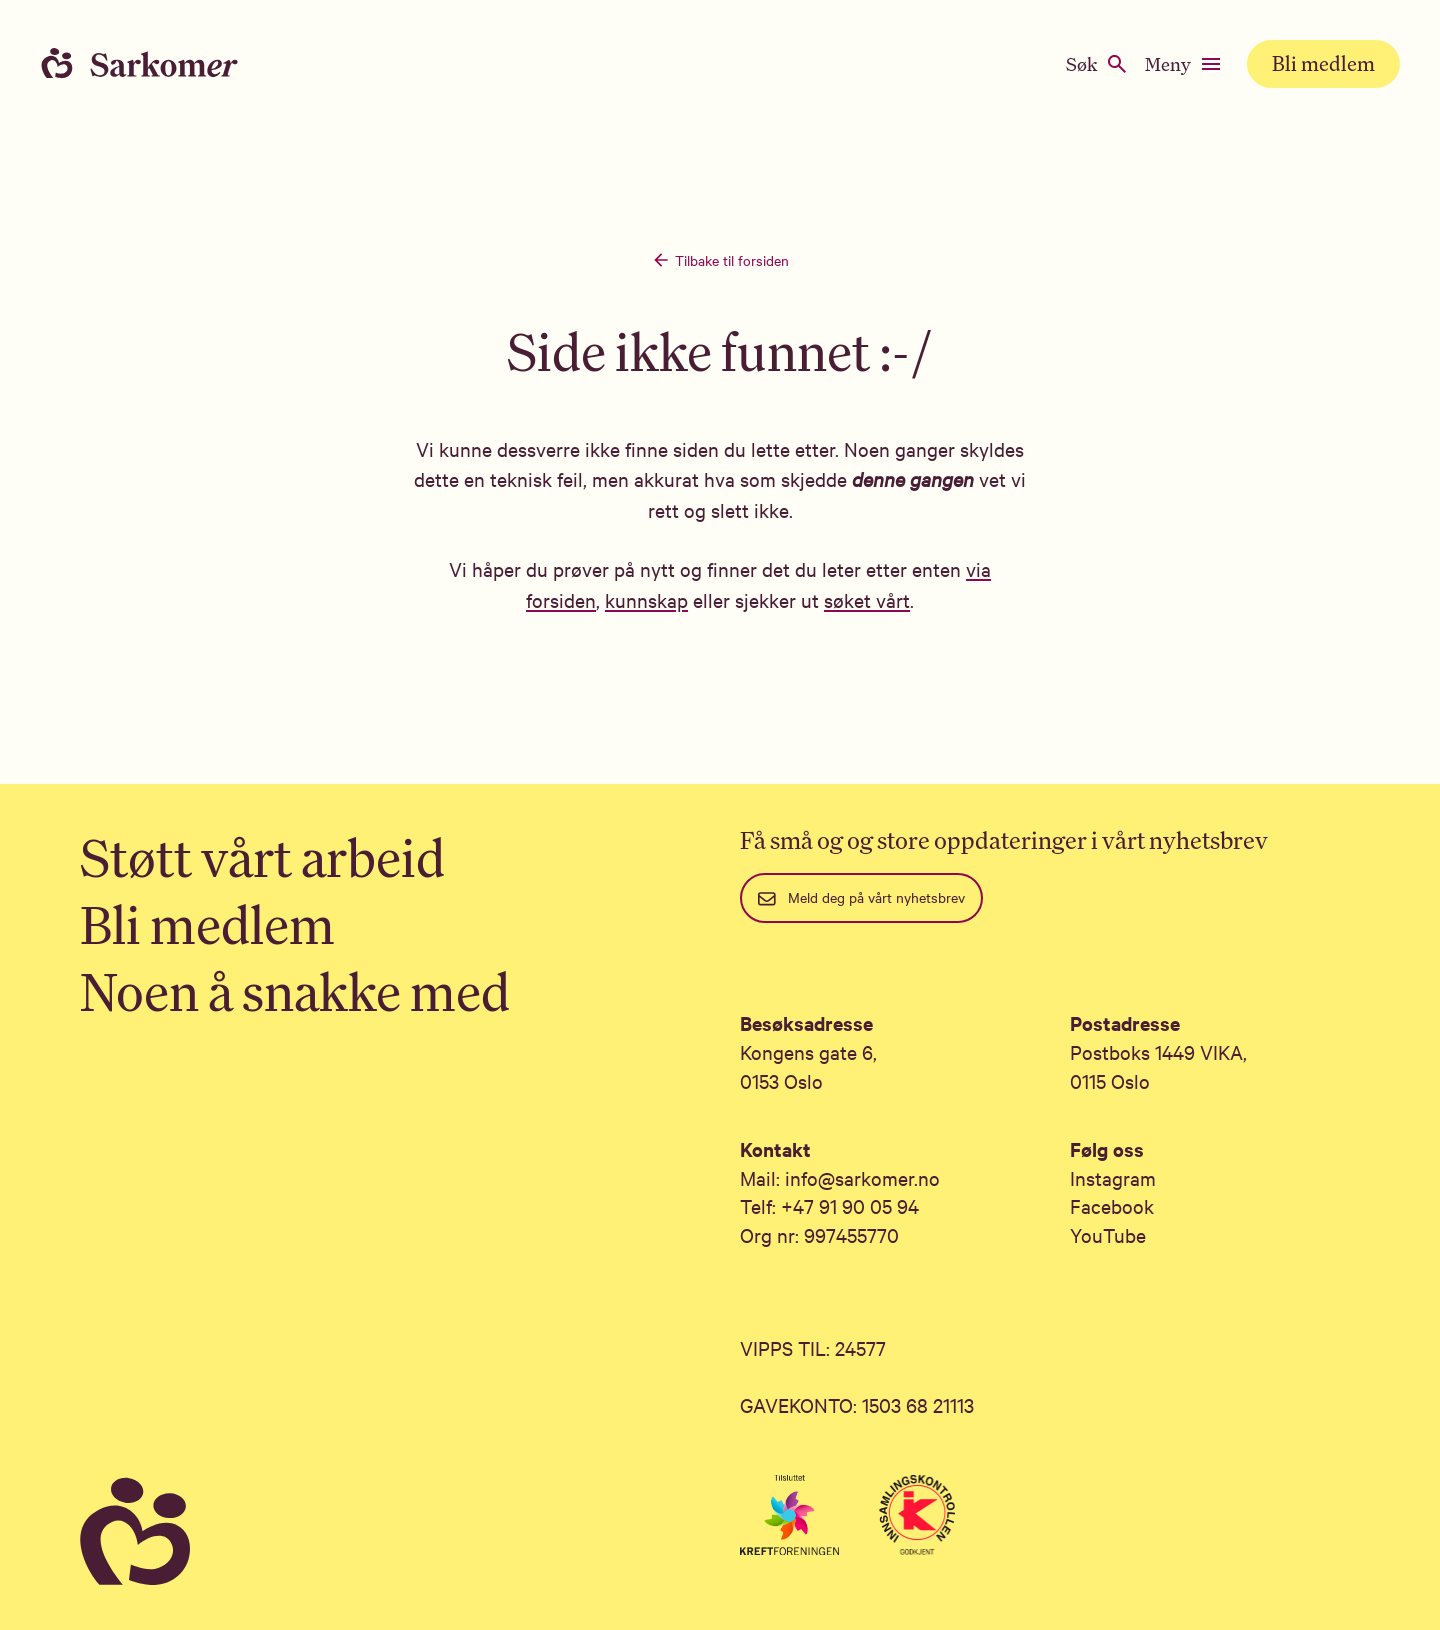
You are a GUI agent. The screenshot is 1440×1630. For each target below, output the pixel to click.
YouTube (1108, 1234)
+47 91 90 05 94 (850, 1205)
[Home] (160, 64)
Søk (1097, 64)
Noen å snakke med (295, 991)
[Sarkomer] (390, 1532)
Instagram (1113, 1177)
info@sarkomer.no (862, 1177)
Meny (1184, 64)
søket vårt (867, 599)
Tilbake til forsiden (720, 260)
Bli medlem (1323, 63)
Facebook (1112, 1205)
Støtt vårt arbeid (262, 857)
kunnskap (646, 599)
